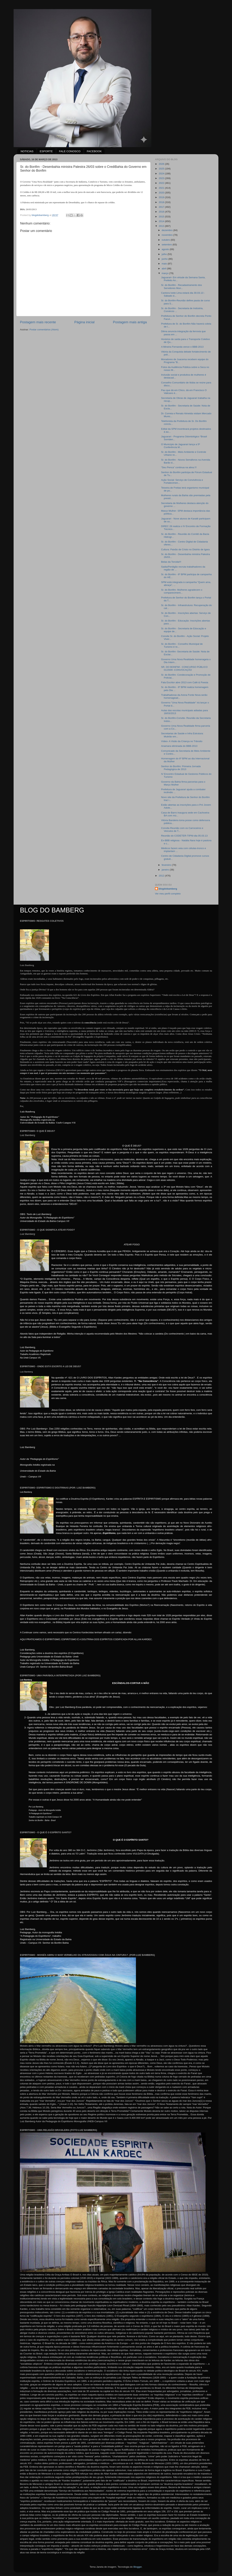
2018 (162, 202)
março (165, 273)
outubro (166, 239)
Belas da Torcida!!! (171, 561)
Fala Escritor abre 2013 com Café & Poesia (184, 682)
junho (165, 259)
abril (164, 268)
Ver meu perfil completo (168, 893)
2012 (162, 875)
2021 (162, 188)
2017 (162, 207)
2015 (162, 216)
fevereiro (167, 865)
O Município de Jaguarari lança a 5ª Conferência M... (180, 446)
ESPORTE (46, 151)
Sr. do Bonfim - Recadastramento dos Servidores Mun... (181, 286)
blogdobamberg (168, 888)
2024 (162, 173)
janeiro (166, 869)
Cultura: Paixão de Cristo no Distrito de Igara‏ (185, 549)
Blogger (137, 2566)
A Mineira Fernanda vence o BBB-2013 (182, 346)
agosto (166, 249)
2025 (162, 168)
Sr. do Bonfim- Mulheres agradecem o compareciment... (181, 591)
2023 (162, 178)
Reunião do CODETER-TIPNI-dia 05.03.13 (184, 835)
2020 (162, 192)
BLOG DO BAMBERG (52, 910)
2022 (162, 183)
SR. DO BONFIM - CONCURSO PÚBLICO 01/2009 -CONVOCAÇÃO (184, 668)
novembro (167, 235)
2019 (162, 197)
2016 (162, 211)
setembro (167, 244)
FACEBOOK (94, 151)
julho (164, 254)
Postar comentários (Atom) (44, 329)
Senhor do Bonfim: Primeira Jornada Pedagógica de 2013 (181, 768)
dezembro (167, 230)
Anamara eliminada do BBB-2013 (179, 746)
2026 (162, 164)
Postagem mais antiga (130, 322)
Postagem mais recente (38, 322)
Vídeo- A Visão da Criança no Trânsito (181, 741)
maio (165, 263)
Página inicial (84, 322)
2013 (162, 226)
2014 (162, 221)
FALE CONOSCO (69, 151)
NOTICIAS (27, 151)
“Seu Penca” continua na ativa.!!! (179, 467)
